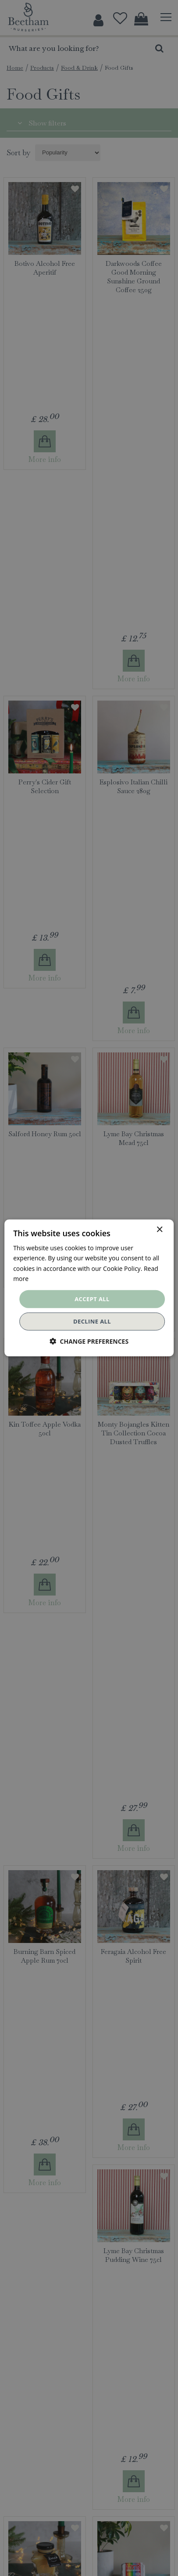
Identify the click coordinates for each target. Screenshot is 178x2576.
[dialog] (89, 1288)
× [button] (159, 1230)
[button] (89, 1341)
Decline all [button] (92, 1321)
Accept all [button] (92, 1299)
